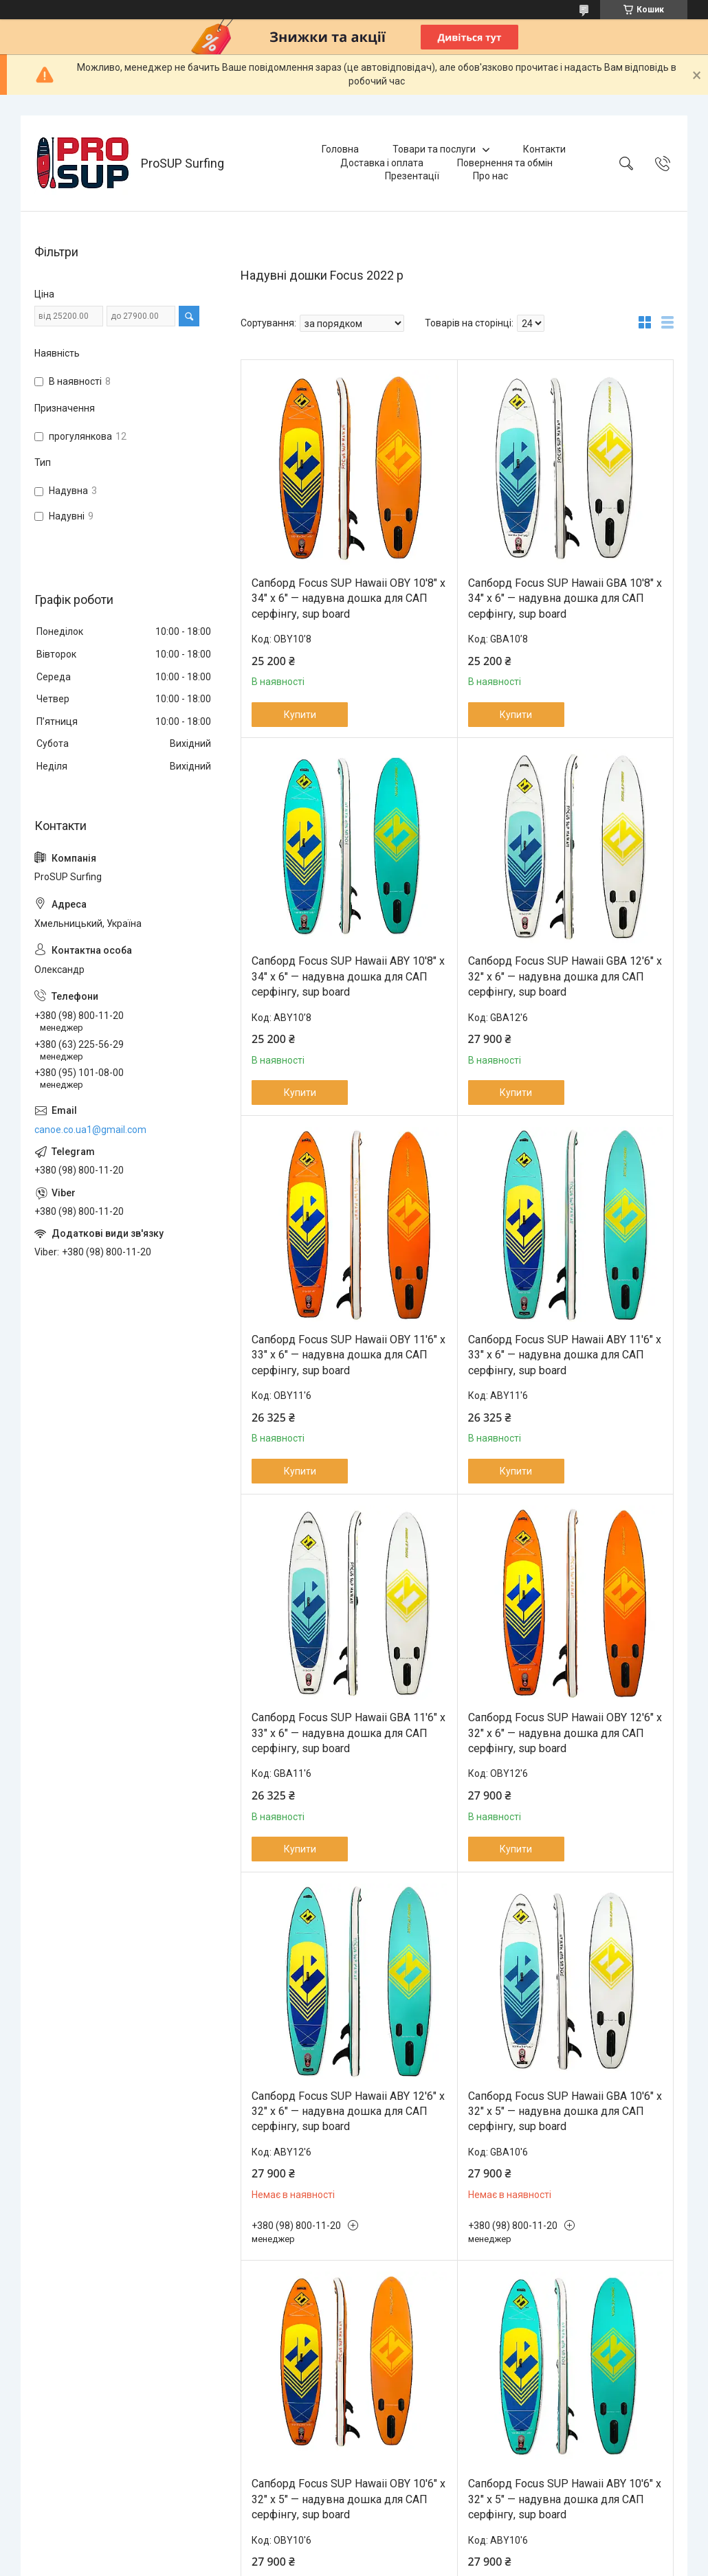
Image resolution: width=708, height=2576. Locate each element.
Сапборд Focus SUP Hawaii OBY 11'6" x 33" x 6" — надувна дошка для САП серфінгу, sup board (348, 1355)
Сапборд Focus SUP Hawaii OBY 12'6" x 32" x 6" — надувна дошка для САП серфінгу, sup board (565, 1733)
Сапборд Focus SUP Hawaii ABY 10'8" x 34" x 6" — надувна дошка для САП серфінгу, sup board (348, 976)
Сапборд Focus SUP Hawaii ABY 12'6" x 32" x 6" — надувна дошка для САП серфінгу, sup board (348, 2111)
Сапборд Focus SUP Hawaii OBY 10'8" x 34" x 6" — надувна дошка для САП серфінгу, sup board (348, 598)
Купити (300, 714)
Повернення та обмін (505, 162)
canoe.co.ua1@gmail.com (90, 1129)
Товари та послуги (434, 149)
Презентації (412, 175)
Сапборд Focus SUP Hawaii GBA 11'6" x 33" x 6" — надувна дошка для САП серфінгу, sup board (348, 1733)
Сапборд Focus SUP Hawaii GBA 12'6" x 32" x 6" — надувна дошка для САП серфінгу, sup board (565, 976)
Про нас (490, 175)
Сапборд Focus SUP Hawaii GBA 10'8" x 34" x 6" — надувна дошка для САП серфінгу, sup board (565, 598)
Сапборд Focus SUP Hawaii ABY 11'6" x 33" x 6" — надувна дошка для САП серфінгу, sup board (564, 1355)
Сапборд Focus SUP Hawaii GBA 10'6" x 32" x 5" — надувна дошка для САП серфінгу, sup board (565, 2111)
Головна (340, 149)
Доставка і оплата (381, 162)
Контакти (544, 149)
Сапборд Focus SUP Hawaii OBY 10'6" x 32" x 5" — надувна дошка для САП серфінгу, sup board (348, 2499)
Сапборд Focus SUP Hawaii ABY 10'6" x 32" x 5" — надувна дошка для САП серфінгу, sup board (564, 2499)
